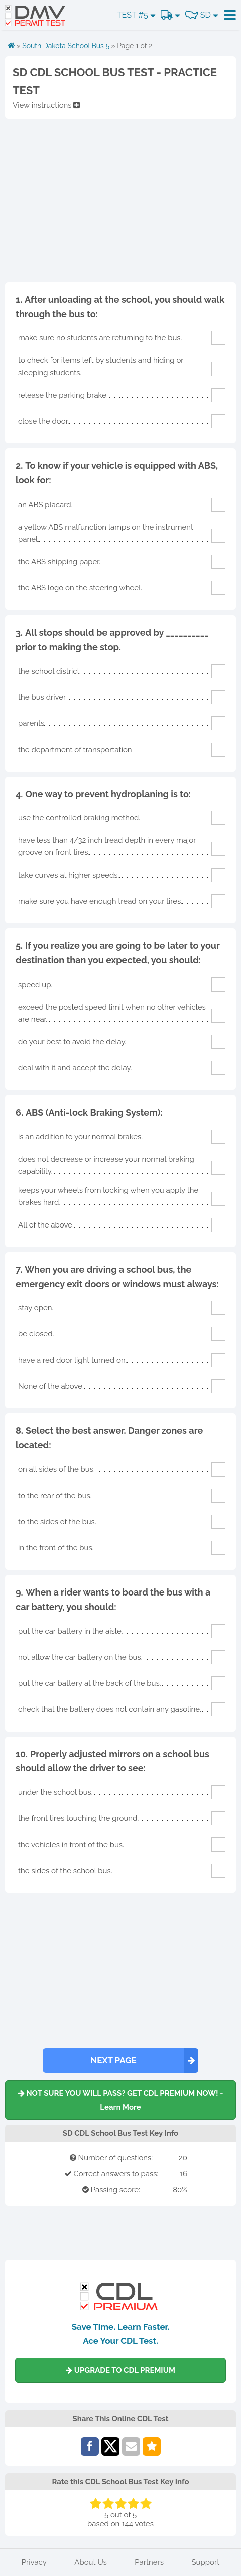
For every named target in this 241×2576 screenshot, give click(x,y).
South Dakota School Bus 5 (65, 46)
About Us (90, 2562)
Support (206, 2562)
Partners (149, 2562)
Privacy (34, 2562)
